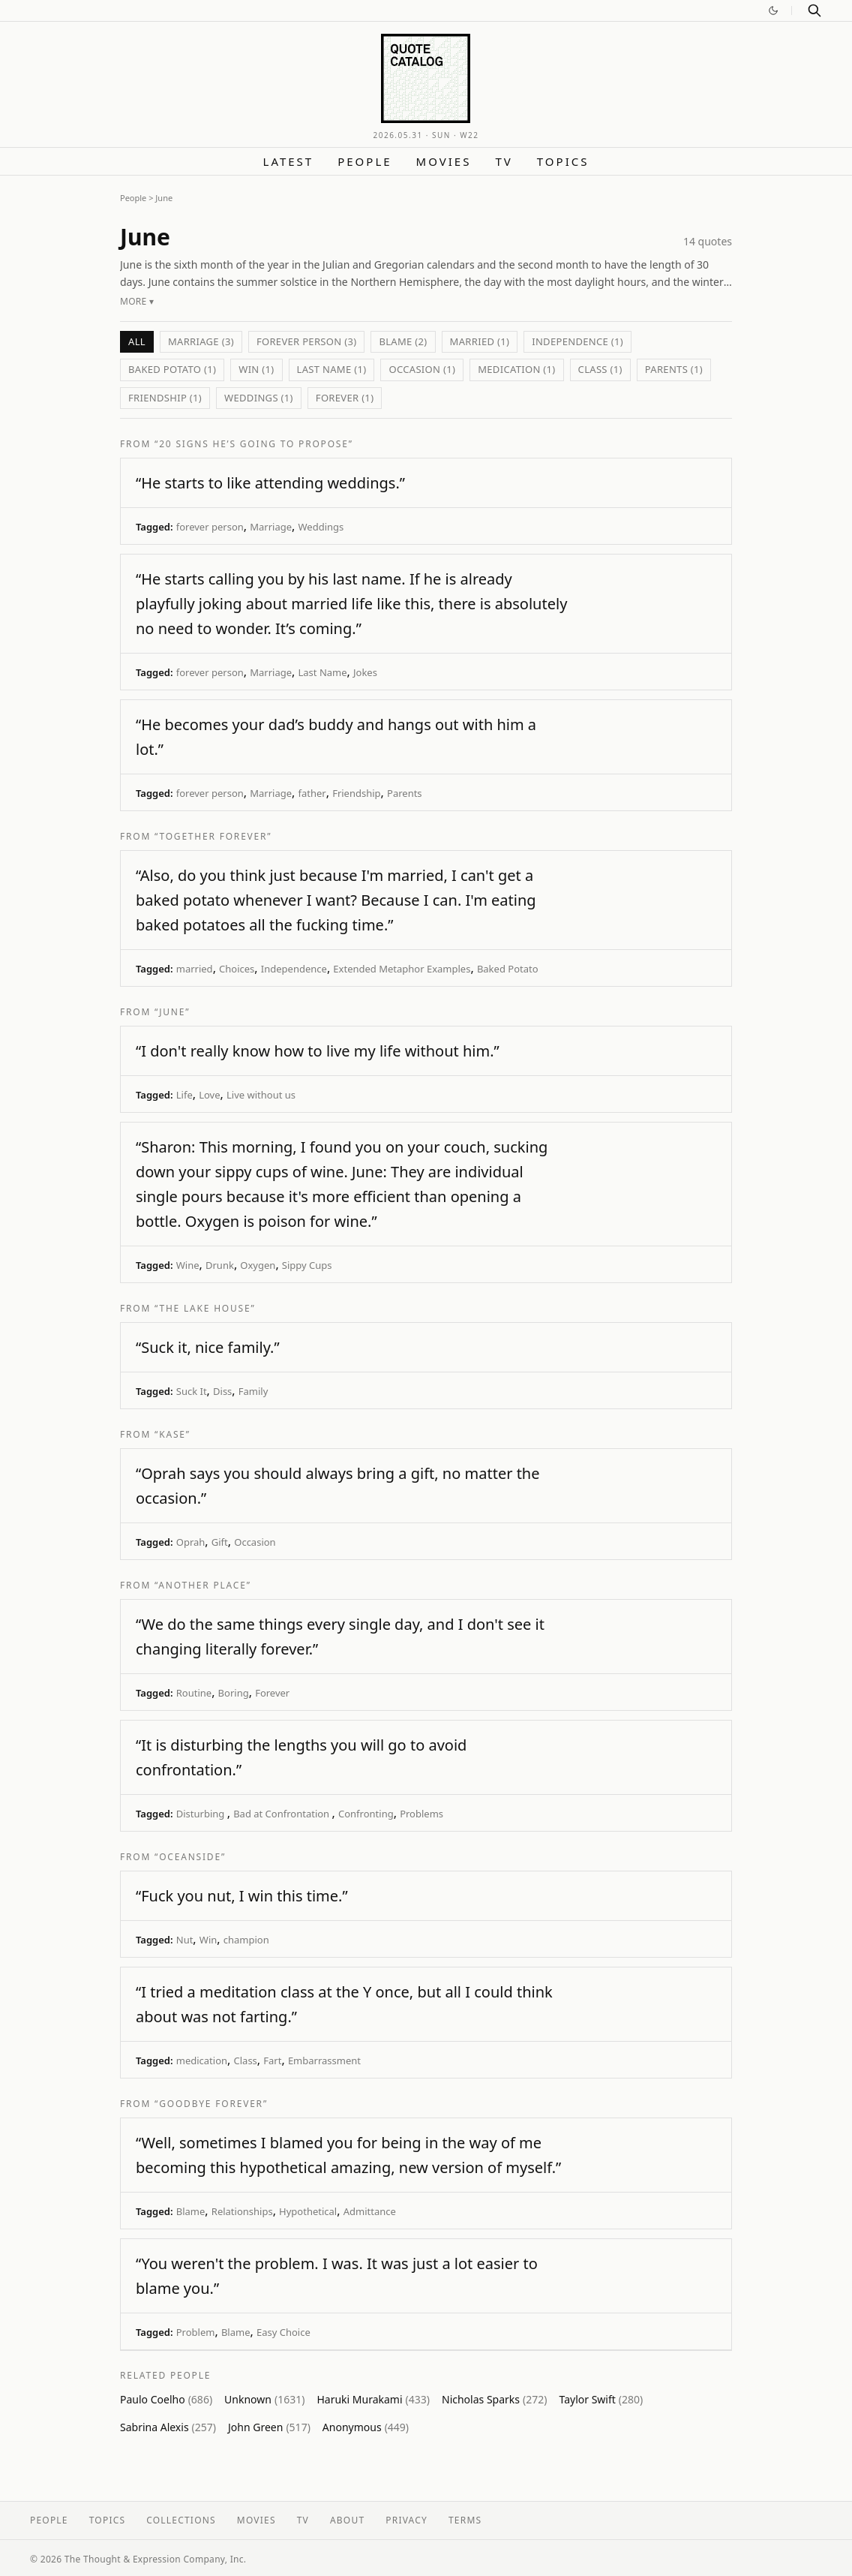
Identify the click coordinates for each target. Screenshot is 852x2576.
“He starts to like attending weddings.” (270, 483)
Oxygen (257, 1265)
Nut (185, 1939)
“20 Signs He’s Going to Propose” (253, 443)
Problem (195, 2332)
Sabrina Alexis (168, 2427)
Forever (272, 1693)
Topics (563, 161)
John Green (269, 2427)
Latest (288, 161)
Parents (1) (674, 369)
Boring (233, 1693)
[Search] (814, 10)
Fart (272, 2060)
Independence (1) (577, 341)
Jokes (365, 672)
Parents (404, 793)
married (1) (480, 341)
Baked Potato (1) (172, 369)
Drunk (220, 1265)
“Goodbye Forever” (211, 2103)
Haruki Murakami (373, 2399)
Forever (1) (345, 397)
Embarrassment (324, 2060)
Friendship (356, 793)
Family (253, 1391)
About (347, 2520)
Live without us (261, 1095)
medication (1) (516, 369)
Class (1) (600, 369)
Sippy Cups (307, 1265)
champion (246, 1939)
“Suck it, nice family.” (208, 1347)
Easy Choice (283, 2332)
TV (503, 161)
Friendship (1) (165, 397)
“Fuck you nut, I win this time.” (242, 1896)
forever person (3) (306, 341)
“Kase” (172, 1434)
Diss (222, 1391)
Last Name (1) (332, 369)
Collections (181, 2520)
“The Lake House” (205, 1308)
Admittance (370, 2211)
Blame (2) (403, 341)
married (194, 968)
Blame (191, 2211)
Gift (220, 1542)
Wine (188, 1265)
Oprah (191, 1542)
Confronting (366, 1813)
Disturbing (201, 1813)
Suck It (191, 1391)
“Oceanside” (190, 1856)
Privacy (407, 2520)
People (365, 161)
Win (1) (256, 369)
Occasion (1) (421, 369)
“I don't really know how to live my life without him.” (318, 1051)
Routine (194, 1693)
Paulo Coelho (166, 2399)
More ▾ (137, 301)
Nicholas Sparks (494, 2399)
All (137, 341)
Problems (421, 1813)
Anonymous (365, 2427)
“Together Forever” (213, 836)
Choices (236, 968)
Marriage (271, 527)
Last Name (322, 672)
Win (208, 1939)
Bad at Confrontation (282, 1813)
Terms (465, 2520)
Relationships (242, 2211)
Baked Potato (507, 968)
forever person (210, 527)
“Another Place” (202, 1585)
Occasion (254, 1542)
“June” (172, 1011)
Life (184, 1095)
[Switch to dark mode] (773, 11)
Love (209, 1095)
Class (245, 2060)
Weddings (321, 527)
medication (201, 2060)
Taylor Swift (601, 2399)
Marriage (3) (201, 341)
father (312, 793)
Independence (294, 968)
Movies (444, 161)
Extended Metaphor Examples (401, 968)
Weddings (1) (258, 397)
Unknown (264, 2399)
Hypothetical (308, 2211)
